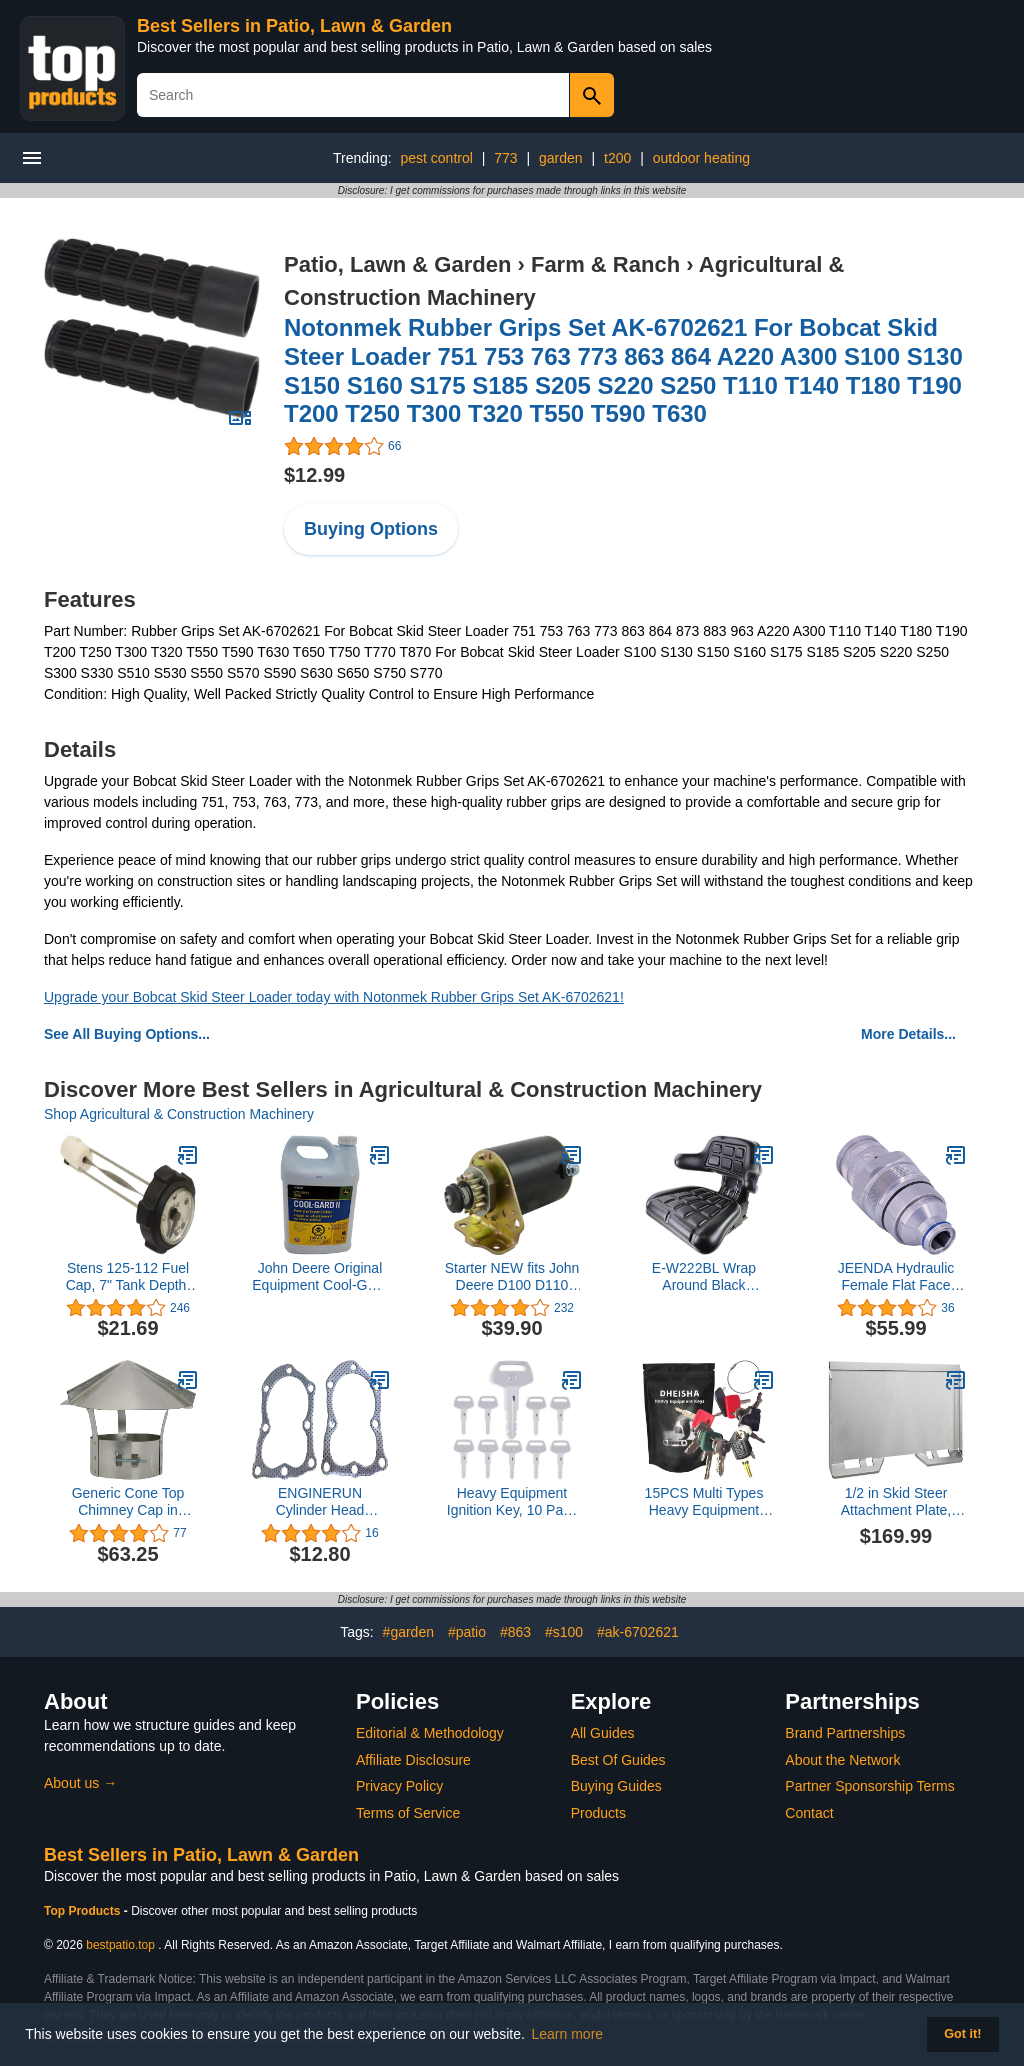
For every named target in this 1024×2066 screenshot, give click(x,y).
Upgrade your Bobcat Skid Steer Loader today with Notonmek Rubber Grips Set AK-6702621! (334, 997)
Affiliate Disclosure (413, 1760)
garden (561, 158)
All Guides (603, 1733)
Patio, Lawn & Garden (397, 264)
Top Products (84, 1911)
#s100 (564, 1632)
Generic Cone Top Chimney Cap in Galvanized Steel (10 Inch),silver (128, 1502)
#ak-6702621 (638, 1632)
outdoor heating (701, 158)
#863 (515, 1632)
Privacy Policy (399, 1786)
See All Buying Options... (127, 1034)
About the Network (842, 1760)
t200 (617, 158)
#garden (408, 1632)
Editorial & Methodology (430, 1733)
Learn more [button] (568, 2034)
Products (598, 1813)
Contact (809, 1813)
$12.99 (314, 475)
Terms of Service (408, 1813)
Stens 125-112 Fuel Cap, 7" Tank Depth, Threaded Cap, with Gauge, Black (128, 1277)
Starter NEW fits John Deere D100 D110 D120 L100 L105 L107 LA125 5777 (512, 1277)
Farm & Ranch (605, 264)
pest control (436, 158)
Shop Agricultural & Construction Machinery (179, 1114)
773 (505, 158)
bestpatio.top (120, 1945)
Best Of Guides (618, 1760)
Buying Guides (616, 1786)
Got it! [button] (962, 2034)
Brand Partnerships (845, 1733)
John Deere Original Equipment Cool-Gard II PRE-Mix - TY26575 (320, 1277)
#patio (467, 1632)
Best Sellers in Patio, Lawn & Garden (294, 26)
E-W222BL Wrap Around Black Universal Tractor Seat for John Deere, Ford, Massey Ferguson (703, 1277)
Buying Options (371, 529)
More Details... (908, 1034)
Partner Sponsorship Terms (869, 1786)
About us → (80, 1783)
